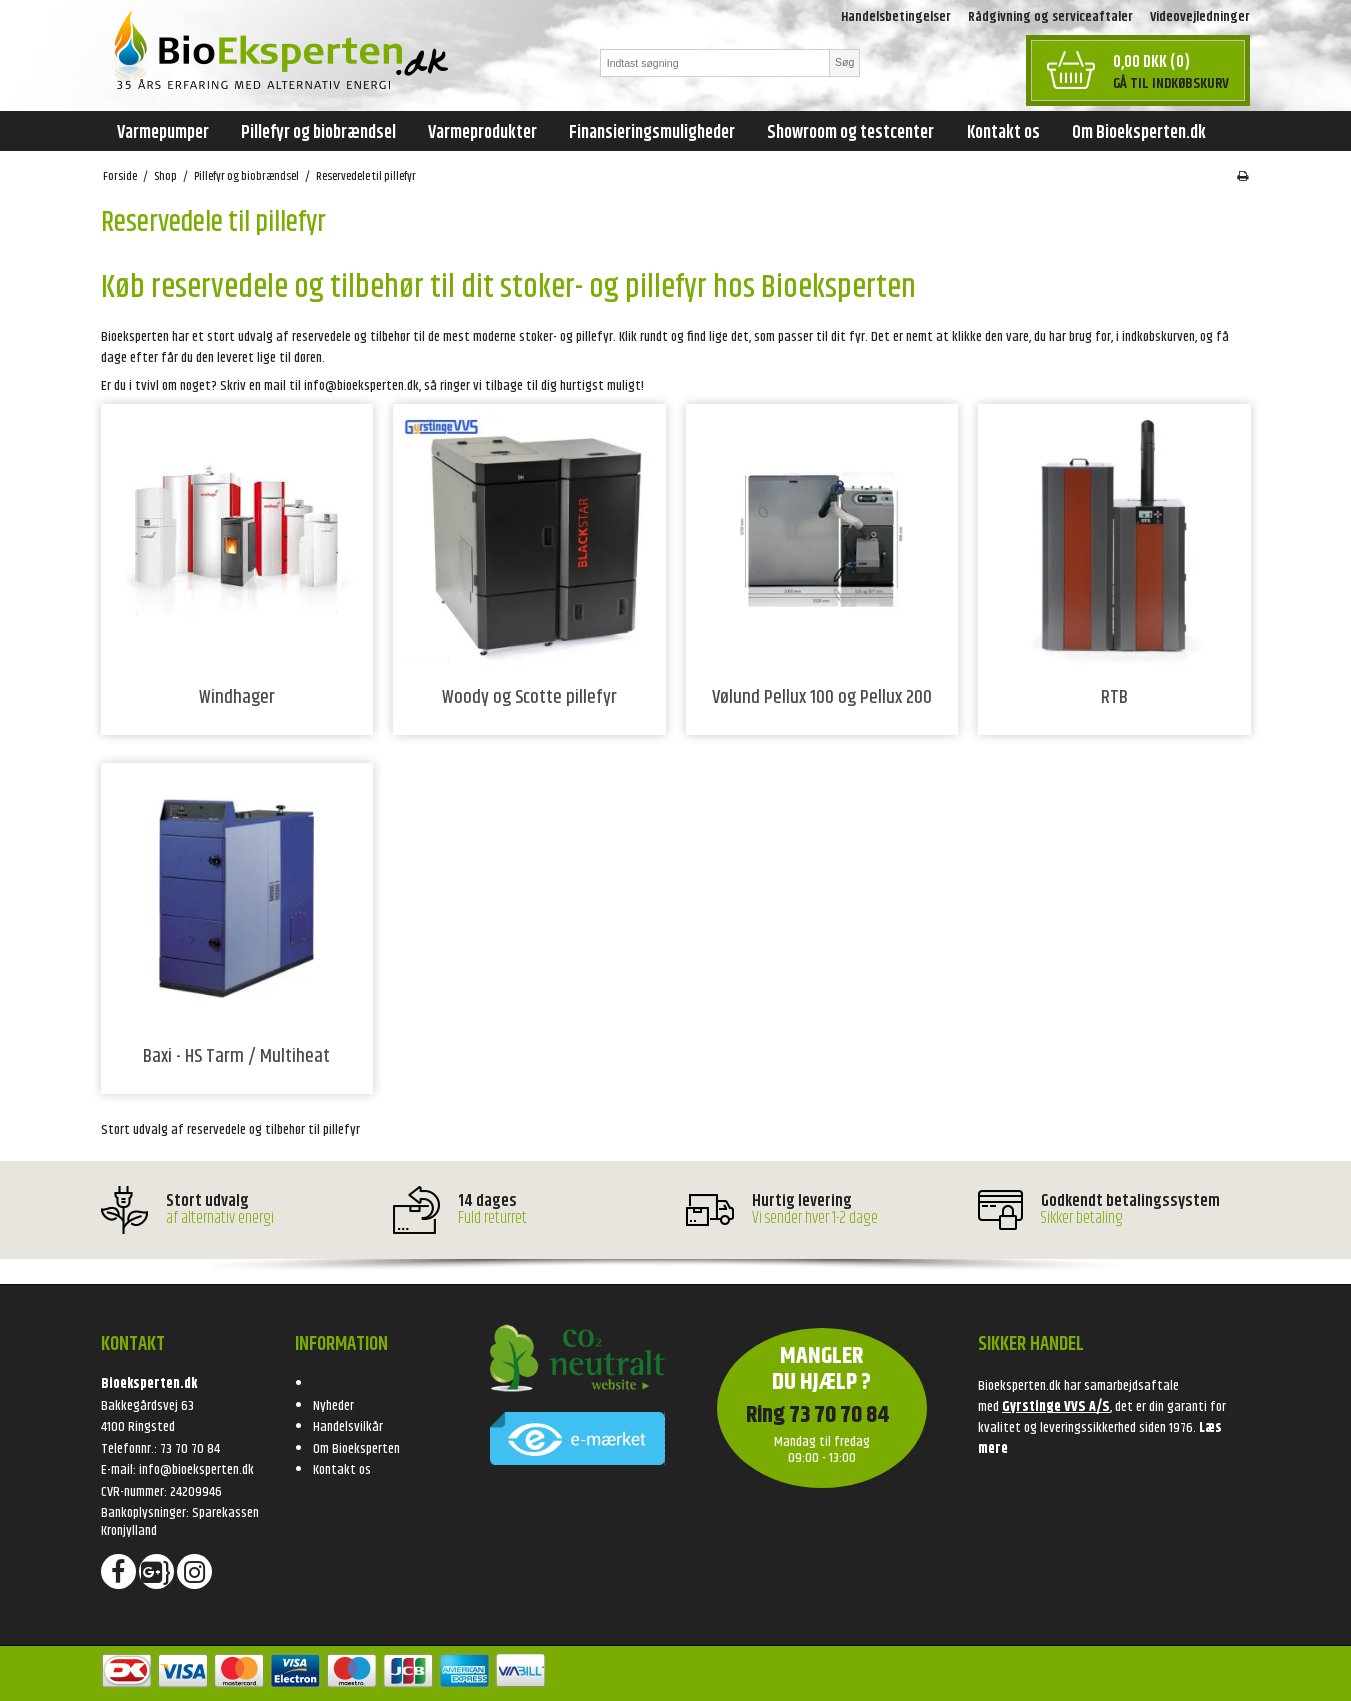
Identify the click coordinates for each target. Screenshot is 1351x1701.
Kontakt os (1003, 133)
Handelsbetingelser (896, 17)
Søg (844, 62)
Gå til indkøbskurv (1171, 83)
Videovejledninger (1200, 17)
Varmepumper (163, 133)
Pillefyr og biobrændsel (318, 133)
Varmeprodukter (482, 133)
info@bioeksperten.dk (196, 1470)
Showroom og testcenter (850, 133)
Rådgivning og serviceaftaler (1050, 17)
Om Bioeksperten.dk (1139, 133)
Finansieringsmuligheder (652, 133)
